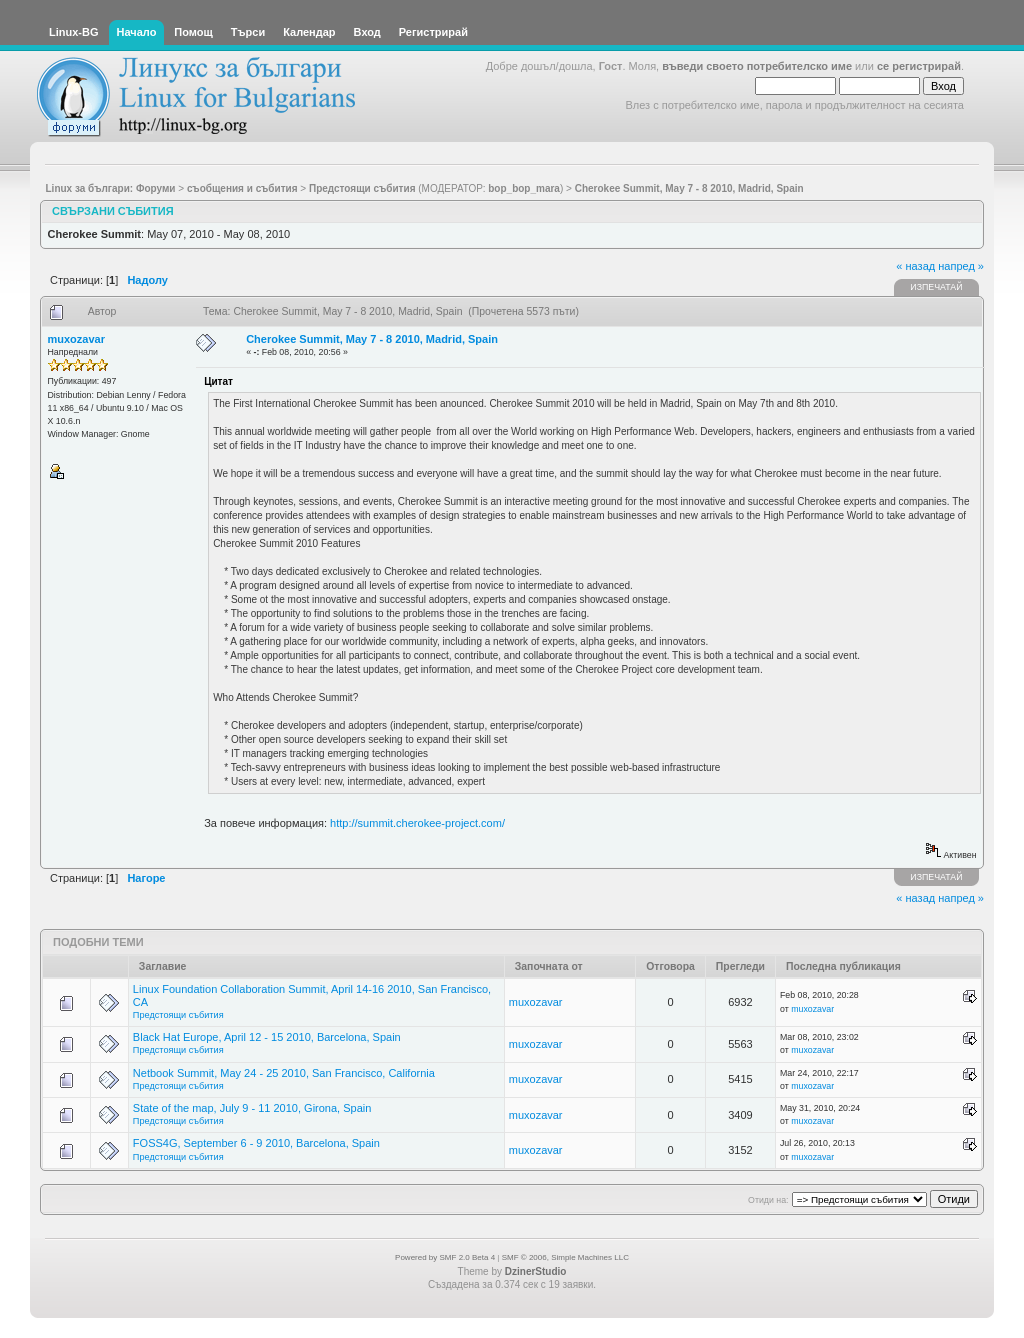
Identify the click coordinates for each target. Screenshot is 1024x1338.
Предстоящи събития (178, 1015)
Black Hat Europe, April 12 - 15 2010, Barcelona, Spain (267, 1037)
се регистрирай (919, 66)
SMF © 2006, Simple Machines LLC (565, 1257)
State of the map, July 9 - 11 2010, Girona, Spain (252, 1108)
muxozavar (76, 339)
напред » (961, 266)
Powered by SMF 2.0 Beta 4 (445, 1257)
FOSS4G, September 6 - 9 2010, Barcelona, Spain (256, 1143)
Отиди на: (768, 1200)
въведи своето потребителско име (757, 66)
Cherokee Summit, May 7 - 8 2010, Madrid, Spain (372, 339)
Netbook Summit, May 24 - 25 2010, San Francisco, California (284, 1073)
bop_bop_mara (524, 188)
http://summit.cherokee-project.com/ (417, 823)
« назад (915, 266)
